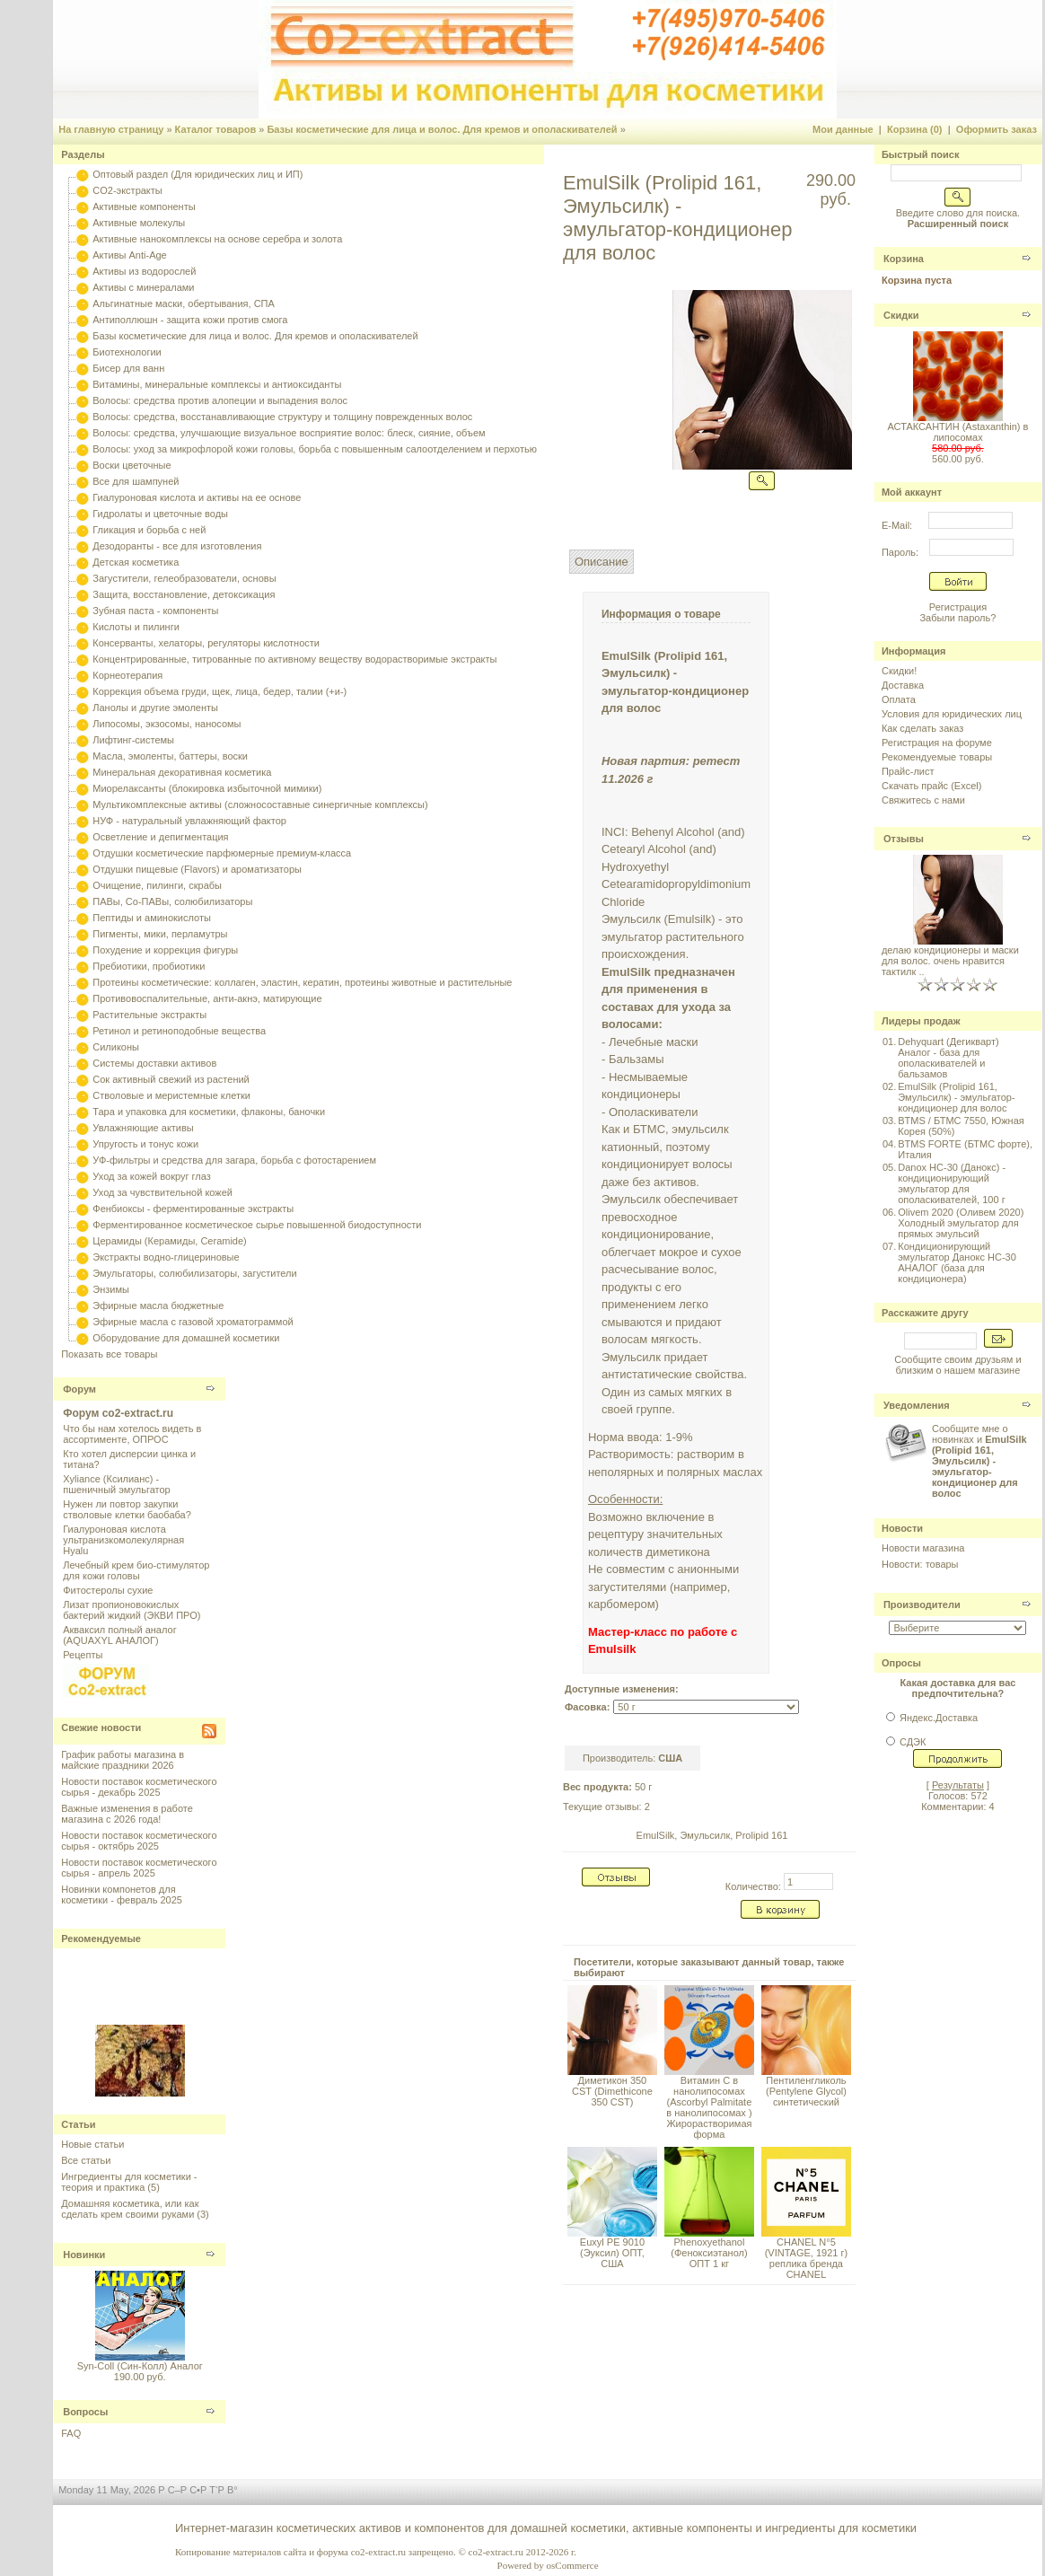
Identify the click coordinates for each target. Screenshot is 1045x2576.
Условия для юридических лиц (952, 713)
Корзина (903, 258)
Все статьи (85, 2160)
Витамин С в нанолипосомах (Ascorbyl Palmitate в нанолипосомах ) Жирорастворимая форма (708, 2107)
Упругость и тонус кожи (145, 1144)
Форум (79, 1389)
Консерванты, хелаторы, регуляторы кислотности (206, 642)
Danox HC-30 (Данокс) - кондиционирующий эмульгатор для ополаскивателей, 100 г (951, 1183)
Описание (601, 561)
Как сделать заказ (922, 728)
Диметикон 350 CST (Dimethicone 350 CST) (612, 2091)
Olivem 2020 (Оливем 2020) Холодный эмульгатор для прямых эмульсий (960, 1223)
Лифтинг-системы (133, 739)
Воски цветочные (131, 465)
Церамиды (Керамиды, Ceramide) (169, 1240)
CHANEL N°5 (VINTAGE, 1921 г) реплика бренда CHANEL (806, 2258)
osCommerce (573, 2565)
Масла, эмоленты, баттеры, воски (170, 756)
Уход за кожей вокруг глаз (151, 1176)
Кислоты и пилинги (136, 626)
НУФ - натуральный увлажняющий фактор (189, 820)
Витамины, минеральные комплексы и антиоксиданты (216, 384)
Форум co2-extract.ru (118, 1413)
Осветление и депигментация (160, 836)
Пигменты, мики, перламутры (159, 933)
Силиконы (115, 1047)
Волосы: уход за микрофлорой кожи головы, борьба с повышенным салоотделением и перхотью (314, 449)
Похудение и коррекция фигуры (165, 950)
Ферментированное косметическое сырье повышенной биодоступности (256, 1224)
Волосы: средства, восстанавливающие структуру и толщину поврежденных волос (282, 416)
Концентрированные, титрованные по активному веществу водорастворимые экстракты (294, 659)
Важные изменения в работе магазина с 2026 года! (127, 1813)
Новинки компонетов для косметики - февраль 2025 (121, 1894)
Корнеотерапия (127, 675)
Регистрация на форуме (937, 742)
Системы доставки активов (154, 1063)
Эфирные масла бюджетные (158, 1305)
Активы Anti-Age (129, 255)
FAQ (71, 2433)
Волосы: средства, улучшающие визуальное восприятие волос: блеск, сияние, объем (288, 432)
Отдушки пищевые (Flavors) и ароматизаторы (197, 869)
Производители (922, 1604)
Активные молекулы (138, 222)
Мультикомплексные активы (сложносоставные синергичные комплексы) (259, 804)
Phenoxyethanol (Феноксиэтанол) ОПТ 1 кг (709, 2253)
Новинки (84, 2254)
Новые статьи (92, 2144)
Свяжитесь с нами (923, 800)
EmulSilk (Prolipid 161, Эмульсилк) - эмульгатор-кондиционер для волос (956, 1097)
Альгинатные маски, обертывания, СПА (183, 303)
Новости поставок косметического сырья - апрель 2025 (138, 1867)
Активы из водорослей (144, 271)
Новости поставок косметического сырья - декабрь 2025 (138, 1787)
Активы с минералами (143, 287)
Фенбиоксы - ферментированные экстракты (193, 1208)
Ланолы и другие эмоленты (155, 707)
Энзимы (110, 1289)
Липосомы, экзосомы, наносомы (166, 723)
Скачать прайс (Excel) (931, 785)
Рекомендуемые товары (937, 757)
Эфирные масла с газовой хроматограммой (192, 1321)
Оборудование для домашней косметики (185, 1337)
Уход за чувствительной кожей (162, 1192)
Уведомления (916, 1405)
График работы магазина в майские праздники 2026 (122, 1760)
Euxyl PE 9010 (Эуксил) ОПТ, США (612, 2253)
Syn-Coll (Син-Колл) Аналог (140, 2366)
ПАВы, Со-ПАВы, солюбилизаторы (172, 901)
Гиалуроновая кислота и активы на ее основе (196, 497)
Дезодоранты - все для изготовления (176, 546)
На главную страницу (110, 129)
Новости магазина (923, 1548)
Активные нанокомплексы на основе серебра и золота (217, 238)
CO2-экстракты (127, 190)
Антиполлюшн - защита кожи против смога (189, 319)
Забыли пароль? (957, 617)
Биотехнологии (126, 352)
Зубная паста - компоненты (155, 610)
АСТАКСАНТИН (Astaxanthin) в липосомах (957, 432)
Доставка (903, 685)
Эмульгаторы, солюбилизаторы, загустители (194, 1273)
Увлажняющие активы (143, 1127)
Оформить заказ (996, 129)
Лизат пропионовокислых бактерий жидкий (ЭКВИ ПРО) (131, 1610)
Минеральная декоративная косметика (181, 772)
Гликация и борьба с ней (149, 529)
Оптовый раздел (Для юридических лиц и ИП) (197, 174)
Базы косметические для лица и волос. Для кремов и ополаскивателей (442, 129)
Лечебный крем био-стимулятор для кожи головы (136, 1570)
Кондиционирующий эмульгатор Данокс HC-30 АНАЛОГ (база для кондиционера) (957, 1262)
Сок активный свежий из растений (171, 1079)
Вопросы (85, 2411)
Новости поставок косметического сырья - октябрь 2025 (138, 1840)
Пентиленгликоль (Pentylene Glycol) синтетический (806, 2091)
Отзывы (903, 838)
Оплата (899, 699)
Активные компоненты (143, 206)
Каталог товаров (216, 129)
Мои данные (843, 129)
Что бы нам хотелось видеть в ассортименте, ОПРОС (132, 1434)
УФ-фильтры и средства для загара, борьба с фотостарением (234, 1160)
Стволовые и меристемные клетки (171, 1095)
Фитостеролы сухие (108, 1590)
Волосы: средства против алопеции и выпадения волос (219, 400)
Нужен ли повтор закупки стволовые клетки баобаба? (127, 1509)
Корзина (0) (915, 129)
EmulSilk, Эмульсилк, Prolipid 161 (712, 1835)
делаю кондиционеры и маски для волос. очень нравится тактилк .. (950, 961)
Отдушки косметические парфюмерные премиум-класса (221, 853)
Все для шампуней (135, 481)
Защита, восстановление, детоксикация (183, 594)
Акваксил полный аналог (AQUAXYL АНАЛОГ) (119, 1635)
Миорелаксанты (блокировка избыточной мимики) (206, 788)
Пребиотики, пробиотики (148, 966)
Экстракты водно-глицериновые (165, 1257)
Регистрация (958, 607)
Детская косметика (135, 562)
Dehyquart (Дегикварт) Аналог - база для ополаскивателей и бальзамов (948, 1057)
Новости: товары (920, 1564)
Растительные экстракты (149, 1014)
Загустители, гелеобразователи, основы (184, 578)
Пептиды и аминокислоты (151, 917)
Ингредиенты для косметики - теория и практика (129, 2182)
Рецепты (82, 1654)
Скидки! (899, 670)
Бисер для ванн (128, 368)
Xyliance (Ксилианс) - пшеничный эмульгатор (117, 1484)
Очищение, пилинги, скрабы (157, 885)
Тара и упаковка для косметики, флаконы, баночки (208, 1111)
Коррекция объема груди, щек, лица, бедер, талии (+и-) (219, 691)
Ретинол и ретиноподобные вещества (179, 1030)
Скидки (900, 315)
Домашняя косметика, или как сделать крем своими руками (129, 2209)
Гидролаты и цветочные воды (160, 513)
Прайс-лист (908, 771)
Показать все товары (109, 1354)
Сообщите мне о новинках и (979, 1461)
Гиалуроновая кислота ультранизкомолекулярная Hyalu (123, 1540)
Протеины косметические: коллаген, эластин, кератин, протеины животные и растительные (302, 982)
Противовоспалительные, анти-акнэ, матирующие (206, 998)
